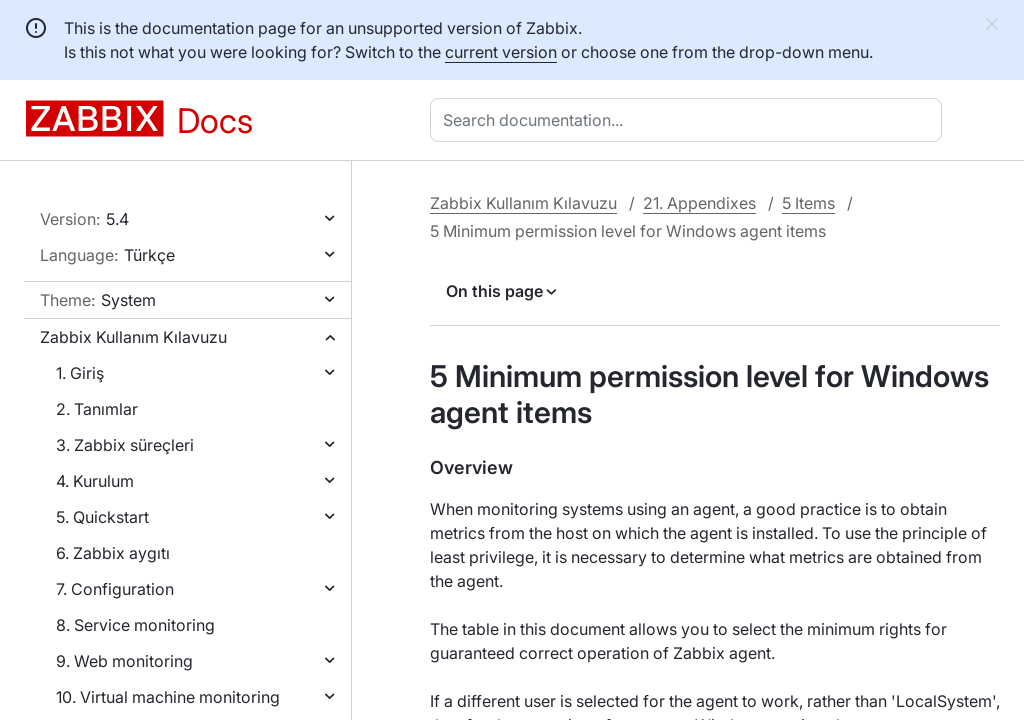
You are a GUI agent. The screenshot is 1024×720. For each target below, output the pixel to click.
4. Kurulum (95, 481)
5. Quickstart (102, 517)
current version (501, 52)
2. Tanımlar (97, 409)
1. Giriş (80, 373)
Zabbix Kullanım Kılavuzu (133, 337)
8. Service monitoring (135, 625)
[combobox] (690, 120)
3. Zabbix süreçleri (125, 445)
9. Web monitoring (124, 661)
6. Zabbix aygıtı (113, 553)
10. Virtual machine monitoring (168, 697)
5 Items (808, 203)
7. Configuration (115, 589)
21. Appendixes (699, 203)
